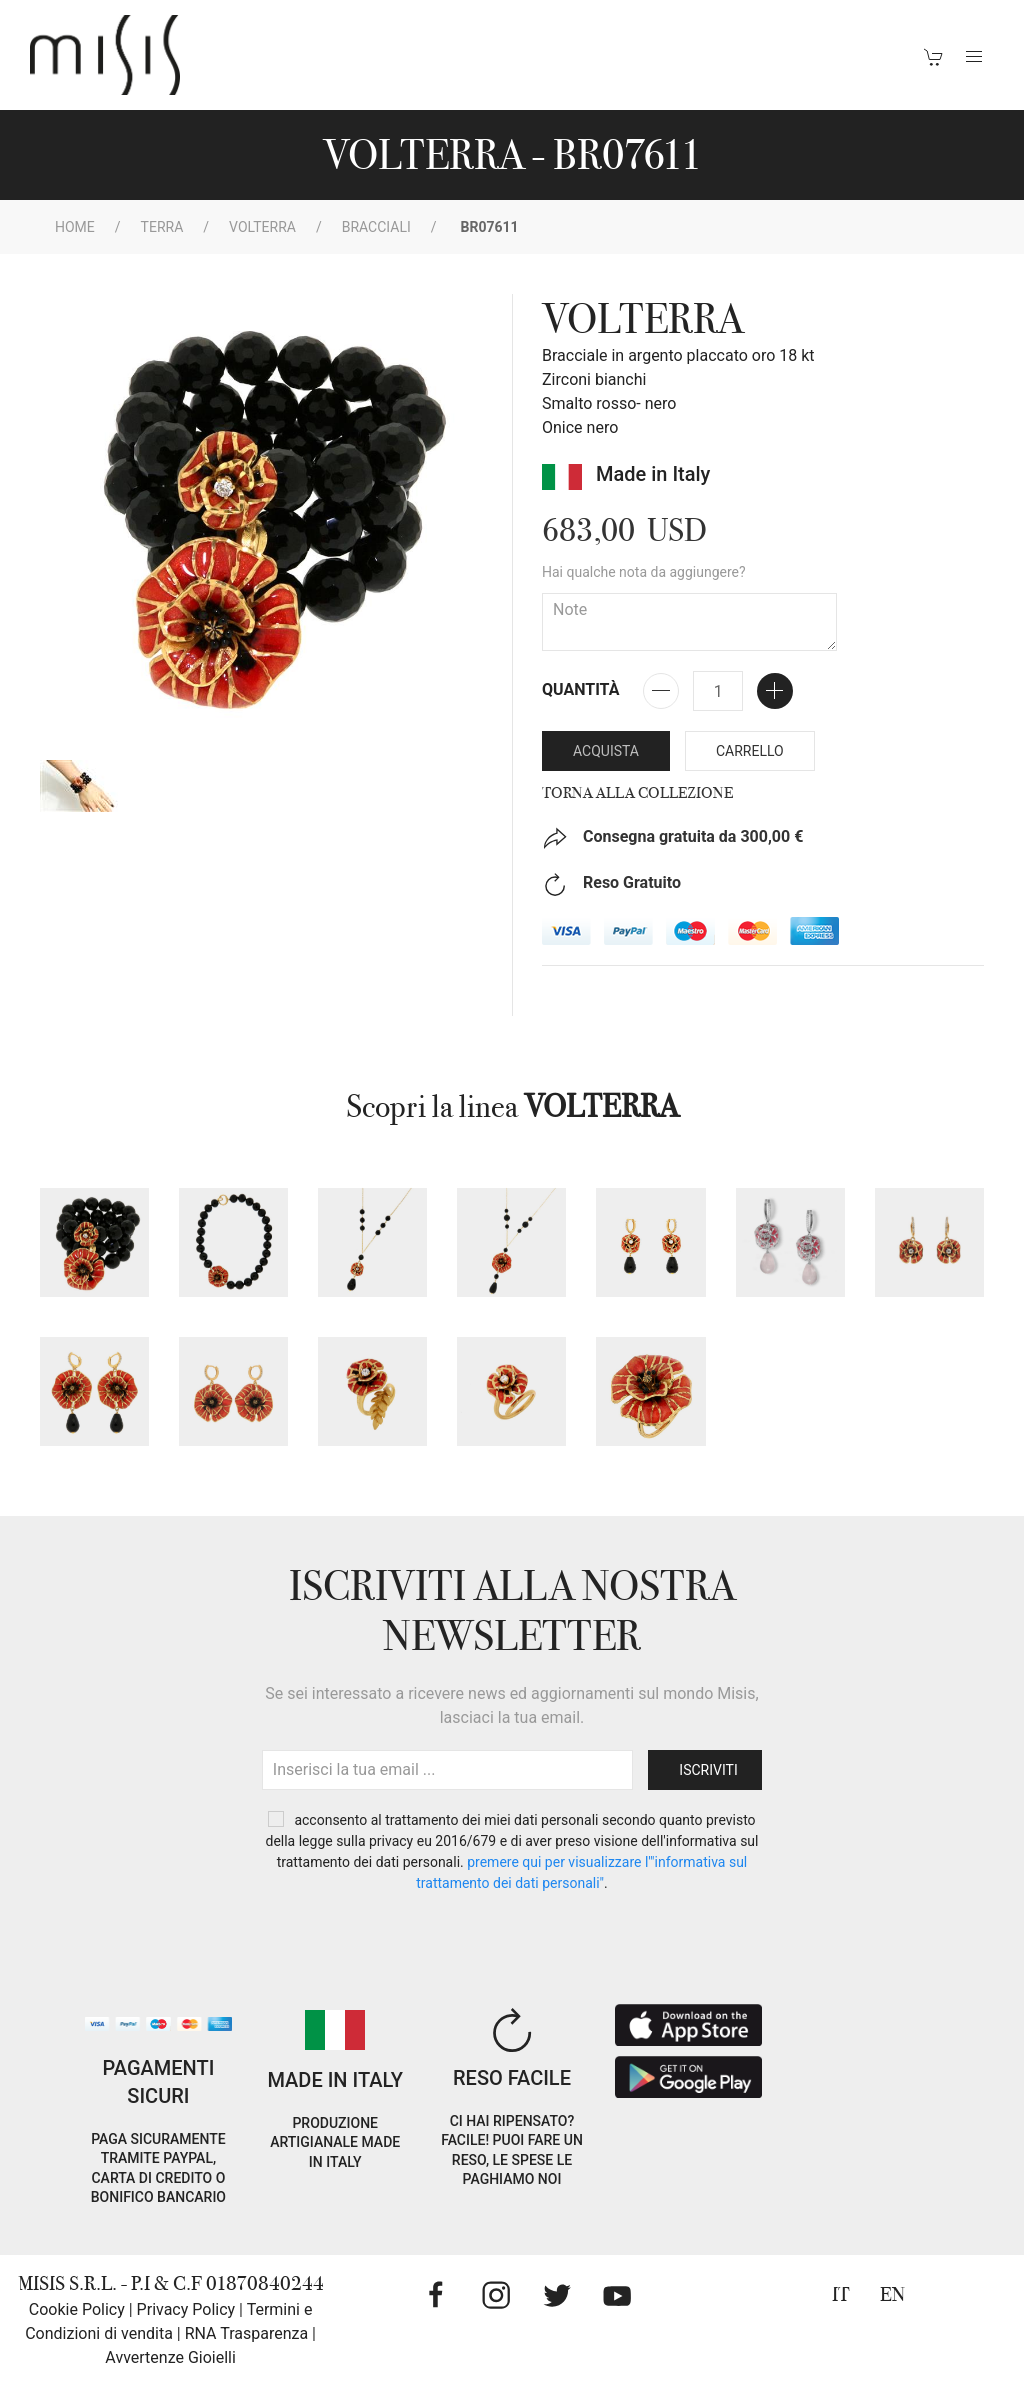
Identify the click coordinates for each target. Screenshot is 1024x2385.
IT (841, 2294)
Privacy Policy (186, 2309)
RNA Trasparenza (246, 2333)
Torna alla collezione (637, 793)
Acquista (606, 751)
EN (892, 2294)
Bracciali (376, 227)
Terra (162, 227)
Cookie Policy (77, 2309)
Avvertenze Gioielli (170, 2357)
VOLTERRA (262, 227)
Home (75, 227)
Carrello (750, 751)
